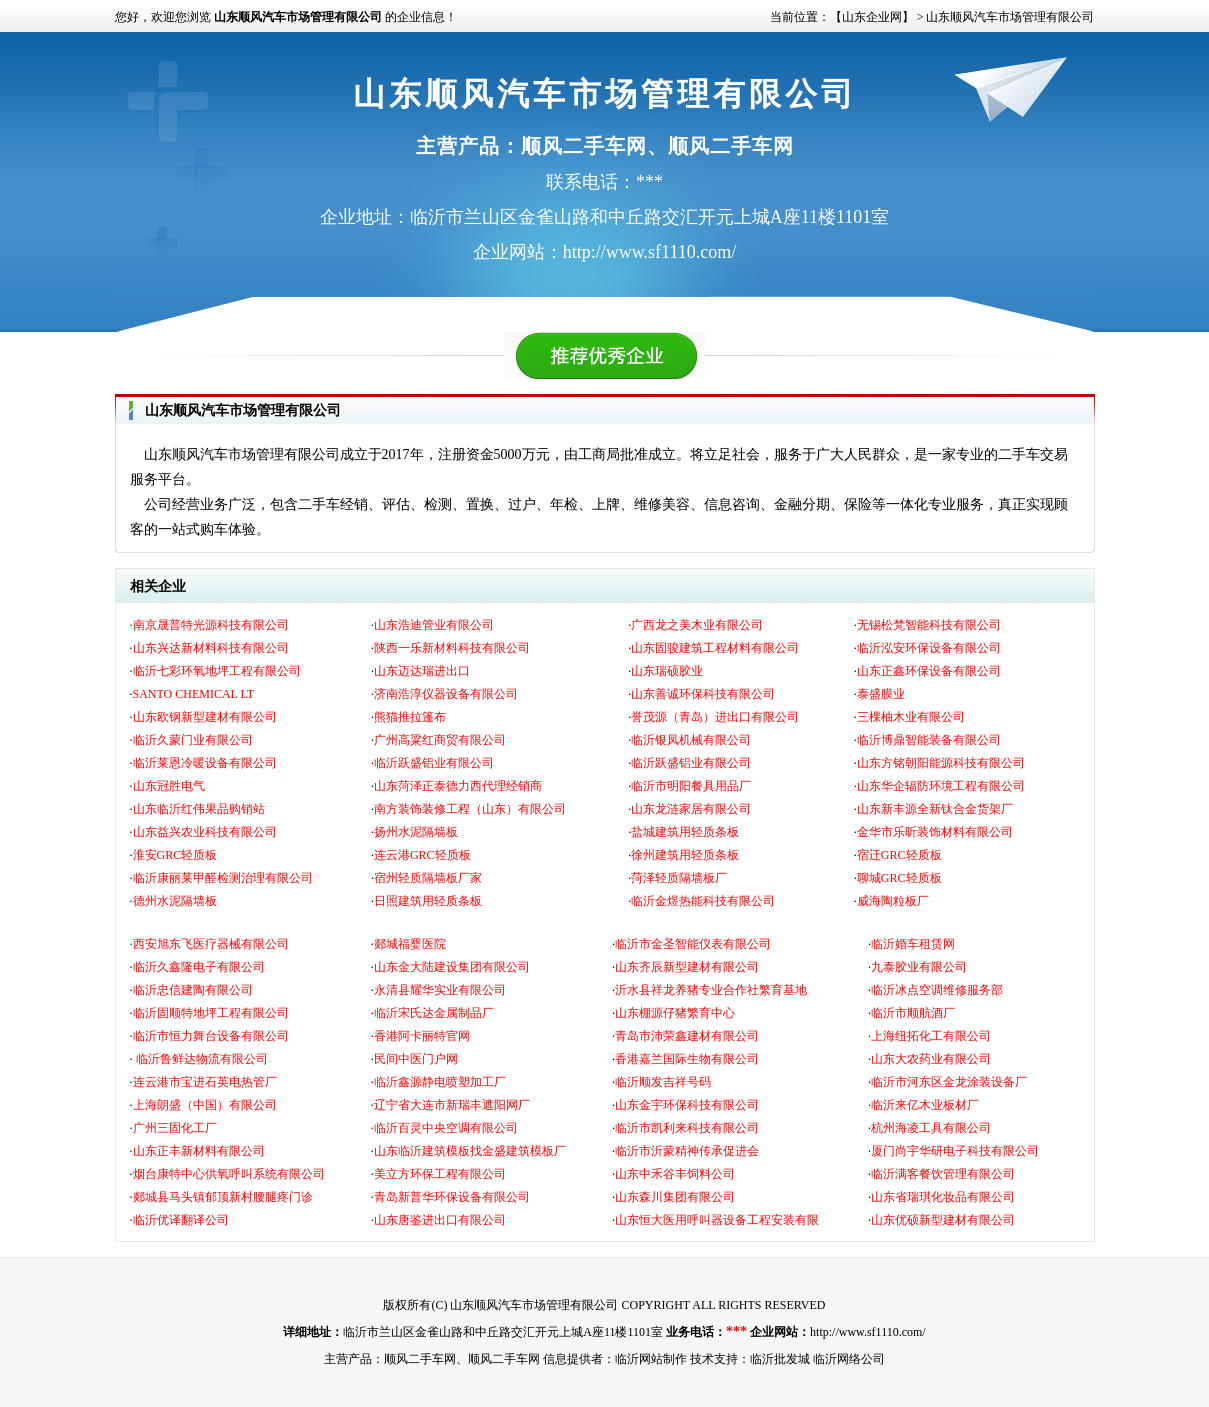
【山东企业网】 (872, 17)
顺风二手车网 (420, 1359)
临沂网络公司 (849, 1359)
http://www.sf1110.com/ (868, 1332)
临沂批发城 (780, 1359)
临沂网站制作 (651, 1359)
